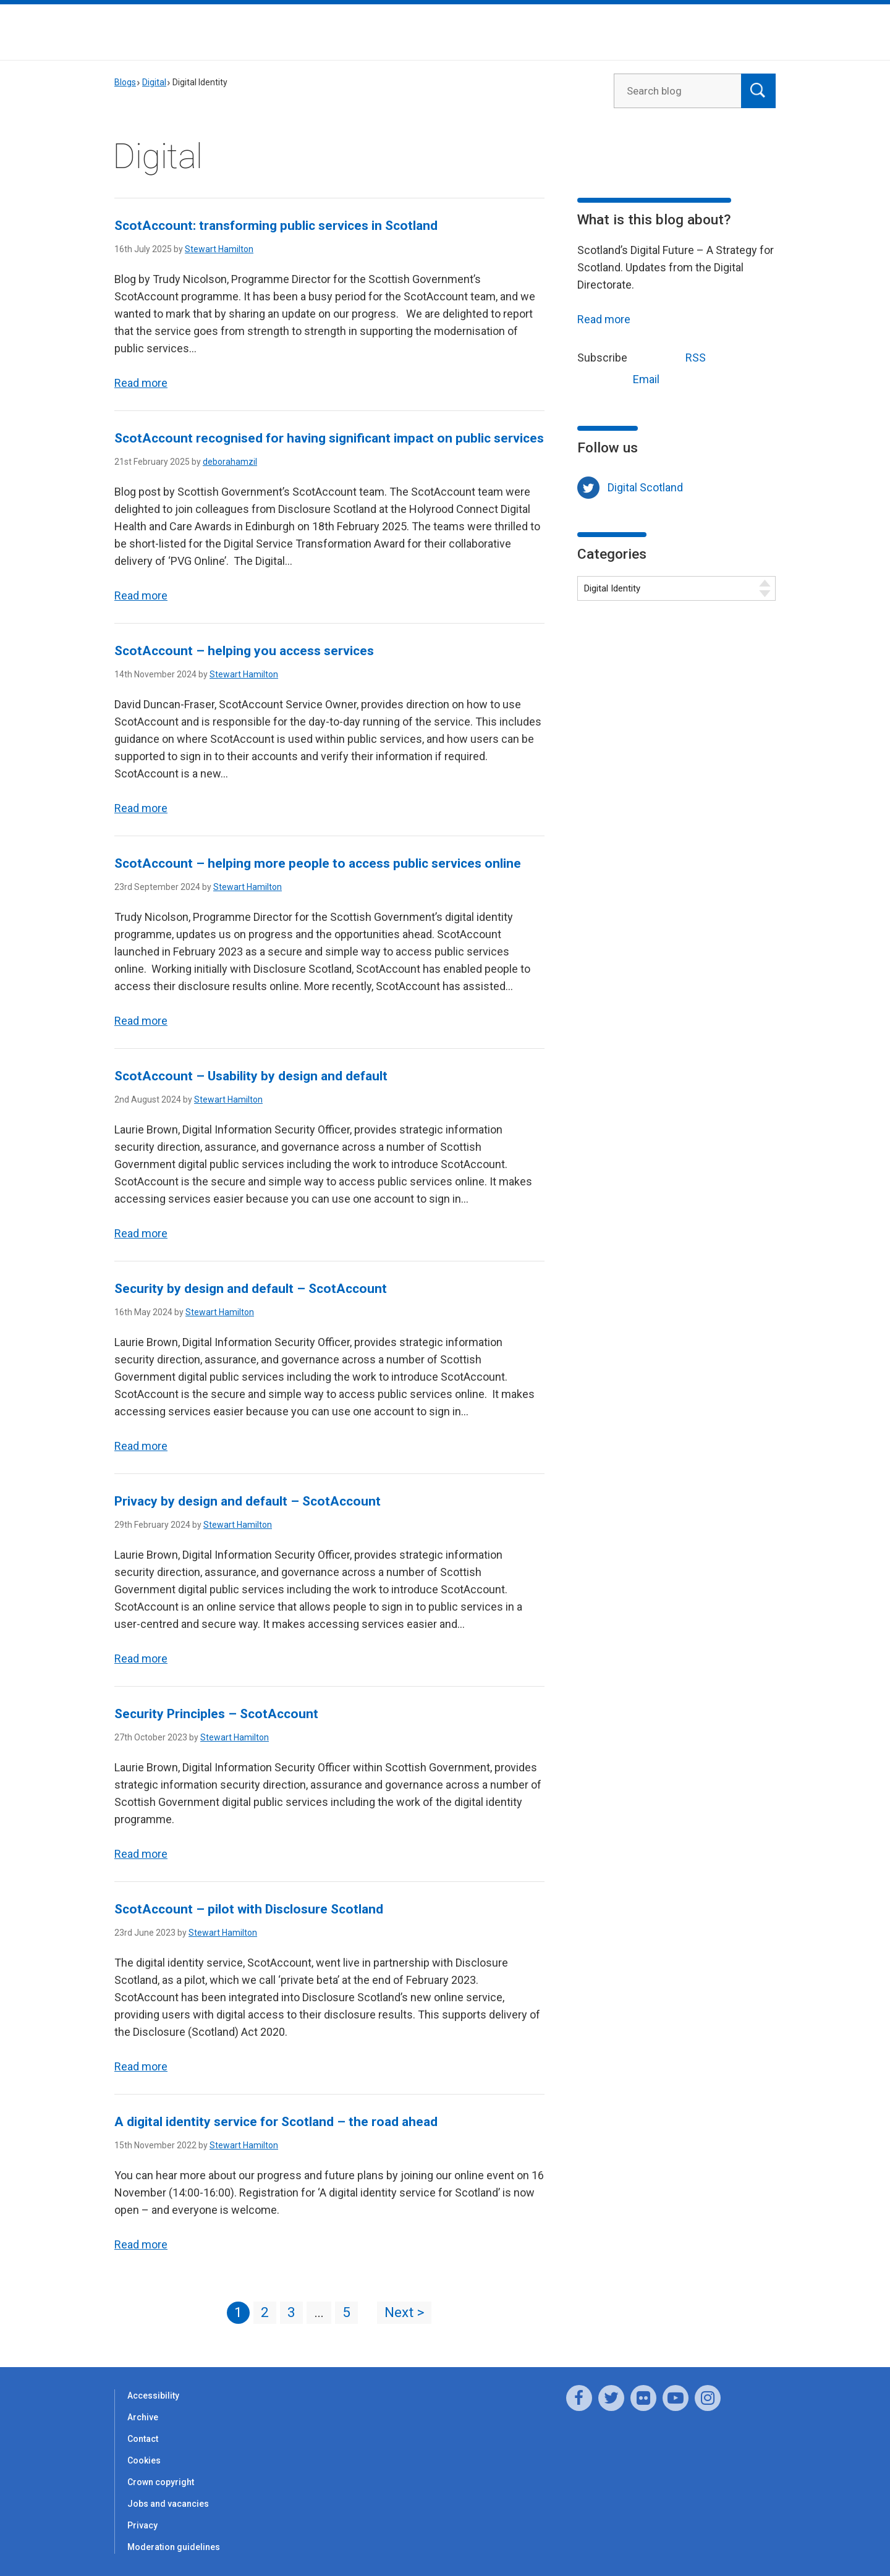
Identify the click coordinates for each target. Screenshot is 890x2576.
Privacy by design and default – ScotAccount (247, 1501)
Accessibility (153, 2395)
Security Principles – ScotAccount (216, 1713)
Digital (154, 82)
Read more (140, 382)
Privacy (142, 2525)
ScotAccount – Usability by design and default (251, 1076)
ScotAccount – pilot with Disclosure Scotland (248, 1909)
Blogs (125, 82)
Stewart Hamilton (219, 249)
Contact (142, 2439)
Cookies (144, 2460)
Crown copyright (160, 2482)
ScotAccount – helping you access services (244, 650)
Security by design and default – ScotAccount (253, 1288)
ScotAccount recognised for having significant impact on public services (329, 438)
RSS (672, 356)
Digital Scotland (645, 487)
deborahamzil (230, 462)
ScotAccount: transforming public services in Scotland (277, 225)
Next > (404, 2312)
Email (623, 378)
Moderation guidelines (173, 2547)
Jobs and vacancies (168, 2504)
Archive (142, 2417)
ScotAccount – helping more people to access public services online (317, 863)
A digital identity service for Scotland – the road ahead (276, 2121)
